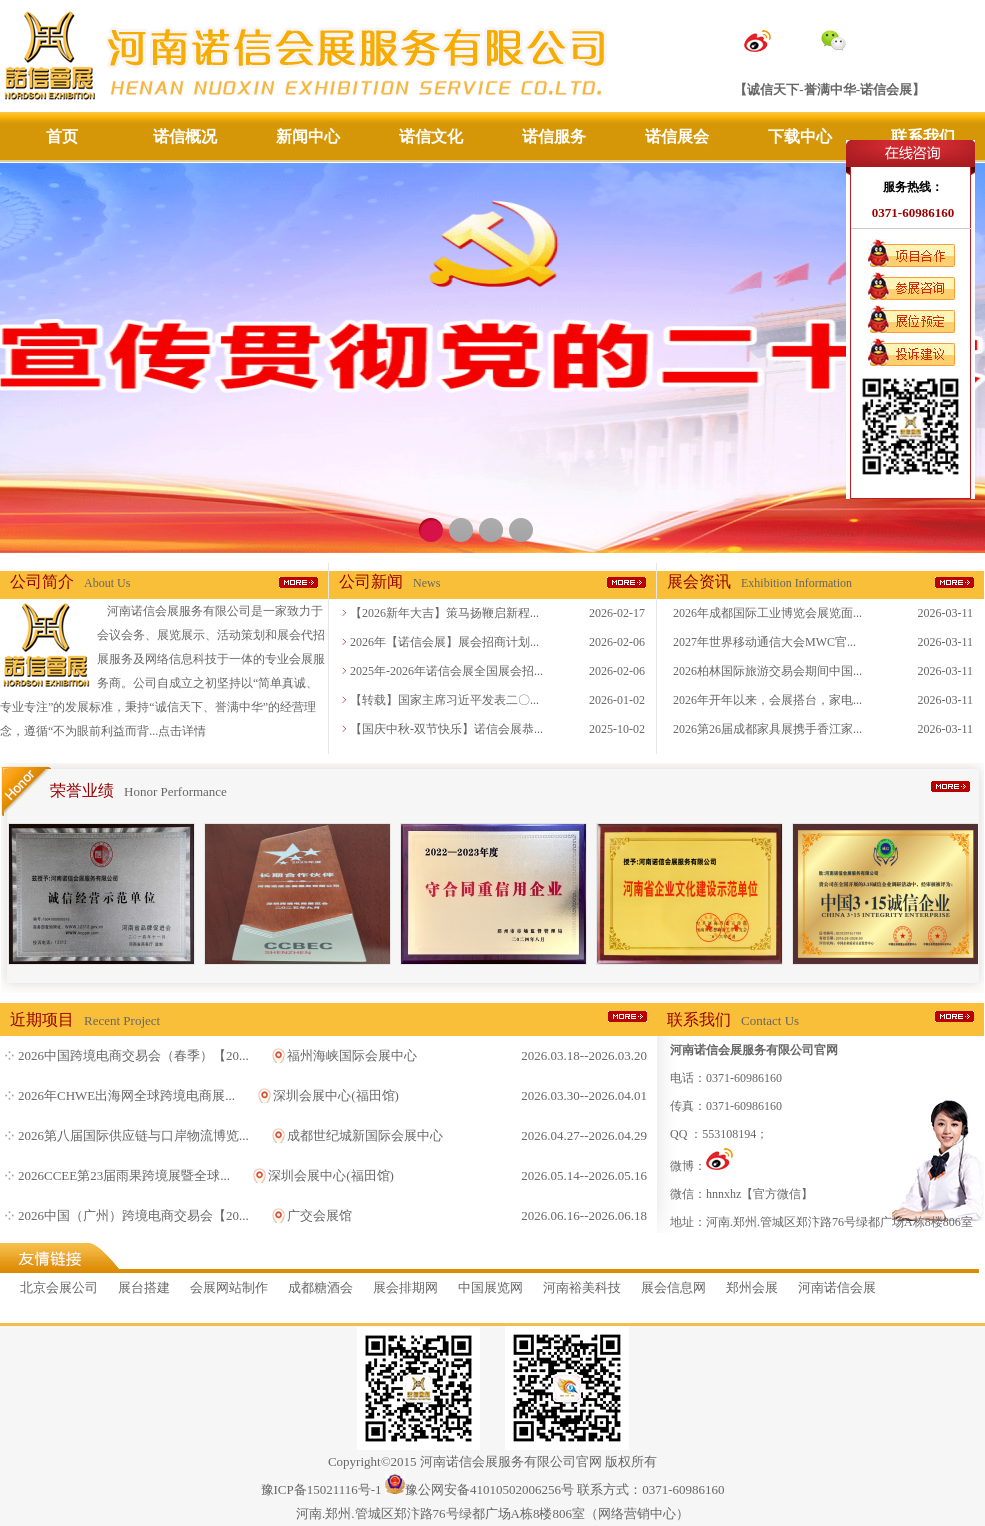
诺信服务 (554, 136)
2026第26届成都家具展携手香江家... (767, 729)
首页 (62, 136)
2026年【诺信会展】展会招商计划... (444, 642)
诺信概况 (185, 136)
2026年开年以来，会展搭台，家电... (767, 700)
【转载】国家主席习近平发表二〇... (444, 700)
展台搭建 (144, 1287)
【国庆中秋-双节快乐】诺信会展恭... (446, 729)
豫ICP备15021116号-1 (321, 1489)
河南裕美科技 (582, 1287)
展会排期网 (405, 1287)
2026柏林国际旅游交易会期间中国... (767, 671)
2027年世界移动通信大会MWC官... (764, 642)
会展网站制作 (229, 1287)
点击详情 (182, 731)
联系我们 (923, 136)
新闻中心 (308, 136)
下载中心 (800, 136)
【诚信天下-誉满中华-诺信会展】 (829, 89)
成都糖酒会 (320, 1287)
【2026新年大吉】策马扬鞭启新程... (444, 613)
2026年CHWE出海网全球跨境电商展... (126, 1095)
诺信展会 (677, 136)
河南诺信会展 (837, 1287)
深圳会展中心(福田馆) (336, 1095)
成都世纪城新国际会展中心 (365, 1135)
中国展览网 (490, 1287)
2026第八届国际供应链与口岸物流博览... (133, 1135)
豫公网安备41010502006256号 (489, 1489)
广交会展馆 (319, 1215)
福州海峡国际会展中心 (352, 1055)
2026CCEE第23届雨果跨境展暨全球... (124, 1175)
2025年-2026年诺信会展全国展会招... (446, 671)
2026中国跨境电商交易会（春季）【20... (133, 1055)
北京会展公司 (59, 1287)
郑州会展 (752, 1287)
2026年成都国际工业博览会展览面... (767, 613)
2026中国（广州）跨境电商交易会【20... (133, 1215)
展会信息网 (673, 1287)
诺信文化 (431, 136)
